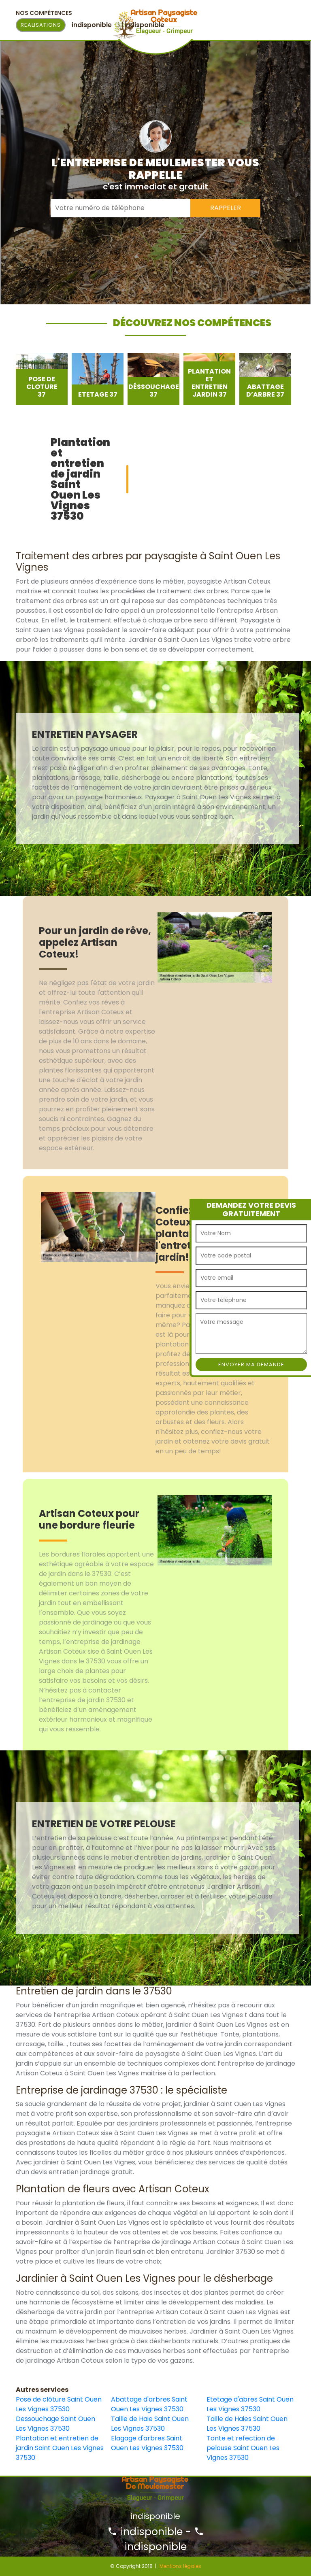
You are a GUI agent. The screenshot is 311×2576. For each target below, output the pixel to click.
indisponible (145, 2532)
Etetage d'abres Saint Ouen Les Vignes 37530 (250, 2404)
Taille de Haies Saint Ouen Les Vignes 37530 (247, 2423)
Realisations (41, 25)
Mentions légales (180, 2566)
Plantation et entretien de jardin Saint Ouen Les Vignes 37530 (60, 2448)
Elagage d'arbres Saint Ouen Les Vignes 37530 (147, 2443)
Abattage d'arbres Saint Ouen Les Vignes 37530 (149, 2404)
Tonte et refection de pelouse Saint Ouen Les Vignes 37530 (243, 2448)
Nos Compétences (44, 13)
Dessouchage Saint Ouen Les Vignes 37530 (55, 2423)
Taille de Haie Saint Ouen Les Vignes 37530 (150, 2423)
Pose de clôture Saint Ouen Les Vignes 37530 (59, 2404)
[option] (42, 379)
